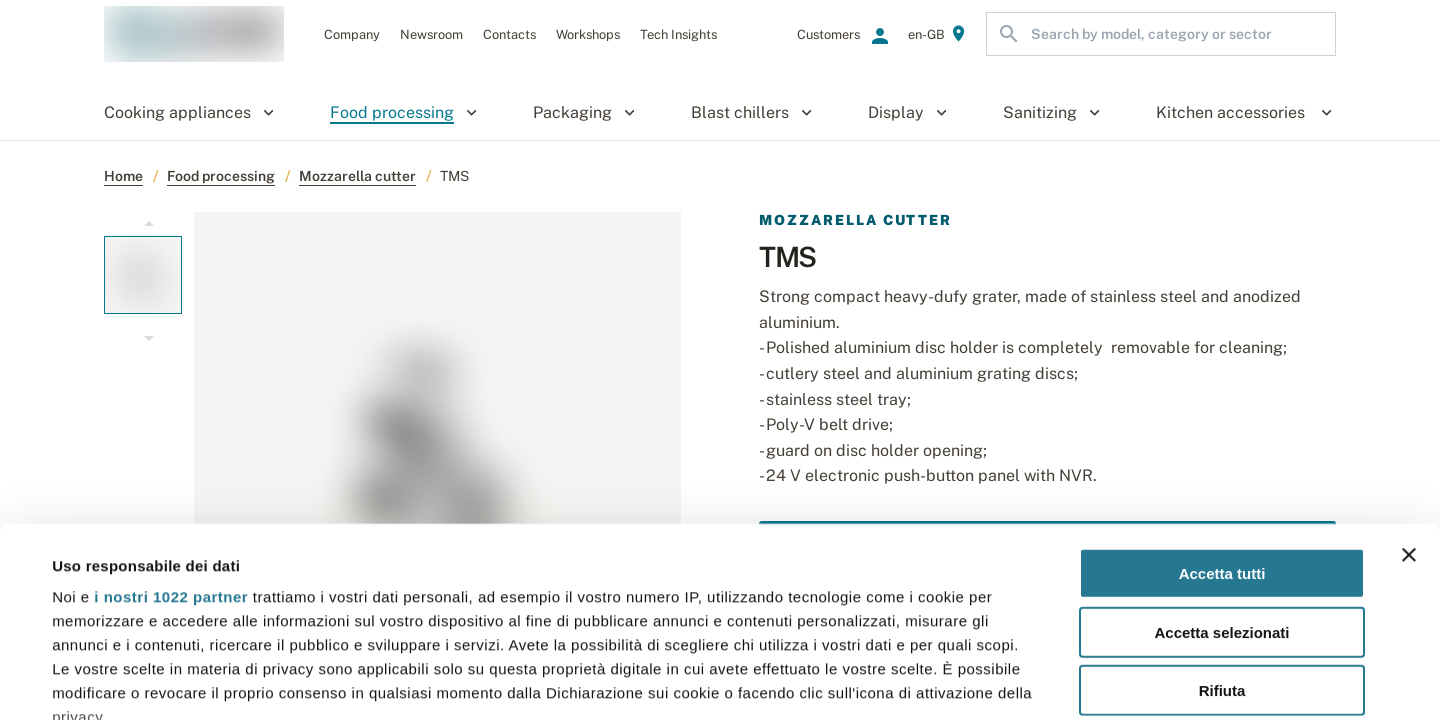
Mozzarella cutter (357, 176)
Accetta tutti (1222, 411)
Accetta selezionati (1221, 469)
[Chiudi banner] (1409, 393)
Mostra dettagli (842, 680)
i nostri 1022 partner (171, 434)
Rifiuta (1222, 528)
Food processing (221, 176)
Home (123, 176)
